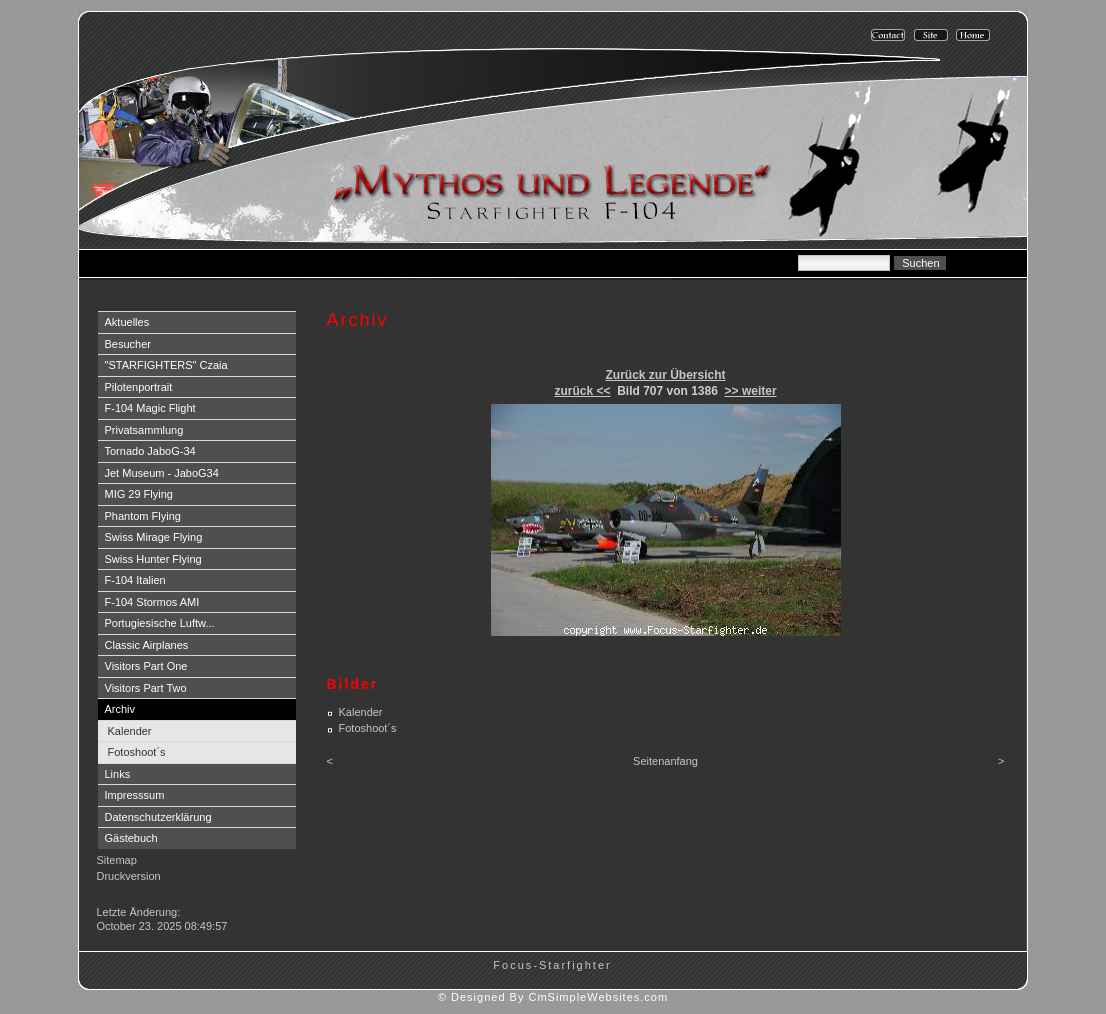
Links (118, 774)
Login (112, 895)
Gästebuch (131, 838)
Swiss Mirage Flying (154, 537)
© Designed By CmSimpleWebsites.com (553, 997)
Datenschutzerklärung (158, 817)
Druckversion (129, 876)
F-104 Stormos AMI (152, 602)
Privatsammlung (144, 430)
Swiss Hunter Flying (153, 559)
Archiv (120, 709)
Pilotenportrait (139, 387)
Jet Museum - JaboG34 (162, 473)
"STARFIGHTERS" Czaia (166, 365)
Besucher (128, 344)
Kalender (130, 731)
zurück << (582, 391)
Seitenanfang (665, 761)
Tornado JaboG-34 (150, 451)
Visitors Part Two (146, 688)
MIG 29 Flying (139, 494)
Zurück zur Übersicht (665, 375)
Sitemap (117, 860)
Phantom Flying (143, 516)
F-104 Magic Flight (150, 408)
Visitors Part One (146, 666)
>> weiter (751, 391)
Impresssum (135, 795)
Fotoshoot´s (137, 752)
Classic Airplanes (147, 645)
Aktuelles (127, 322)
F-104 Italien (135, 580)
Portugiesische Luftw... (160, 623)
